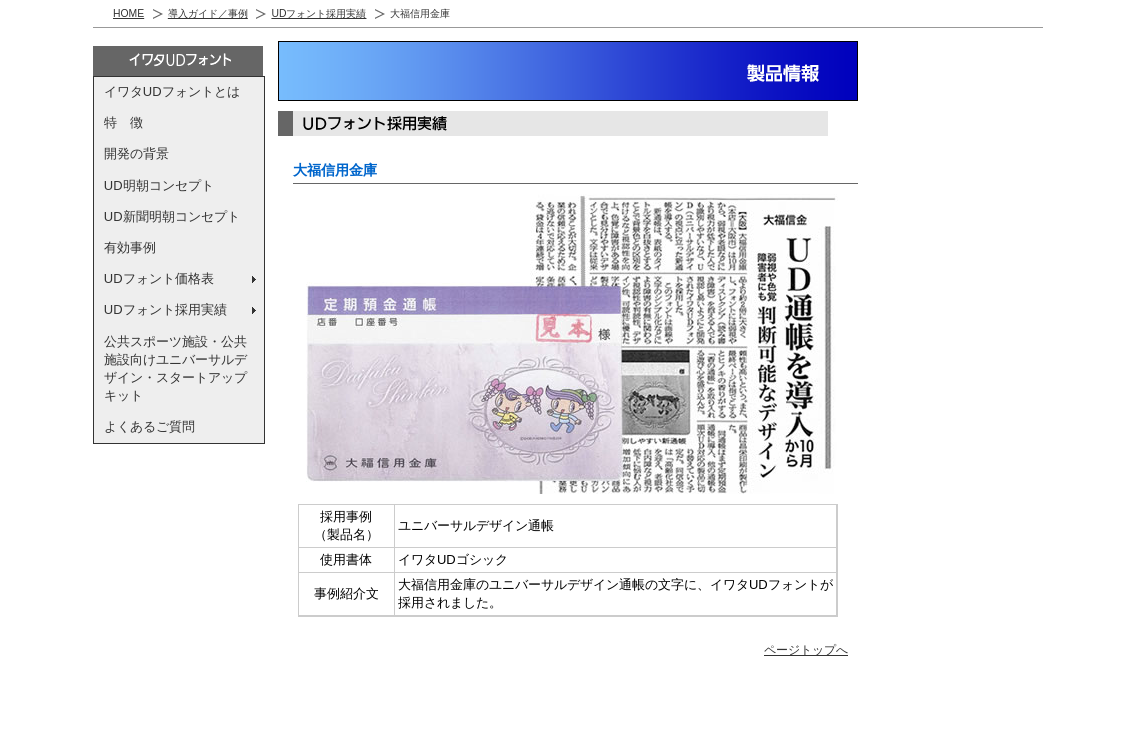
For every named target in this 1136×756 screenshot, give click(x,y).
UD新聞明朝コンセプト (172, 216)
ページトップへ (806, 649)
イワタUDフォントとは (172, 91)
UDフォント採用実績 (318, 13)
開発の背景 (136, 153)
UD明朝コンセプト (159, 185)
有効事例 (130, 247)
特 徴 (123, 122)
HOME (128, 13)
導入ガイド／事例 (208, 13)
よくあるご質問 (149, 426)
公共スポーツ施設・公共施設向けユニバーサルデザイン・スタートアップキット (175, 369)
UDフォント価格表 (159, 278)
